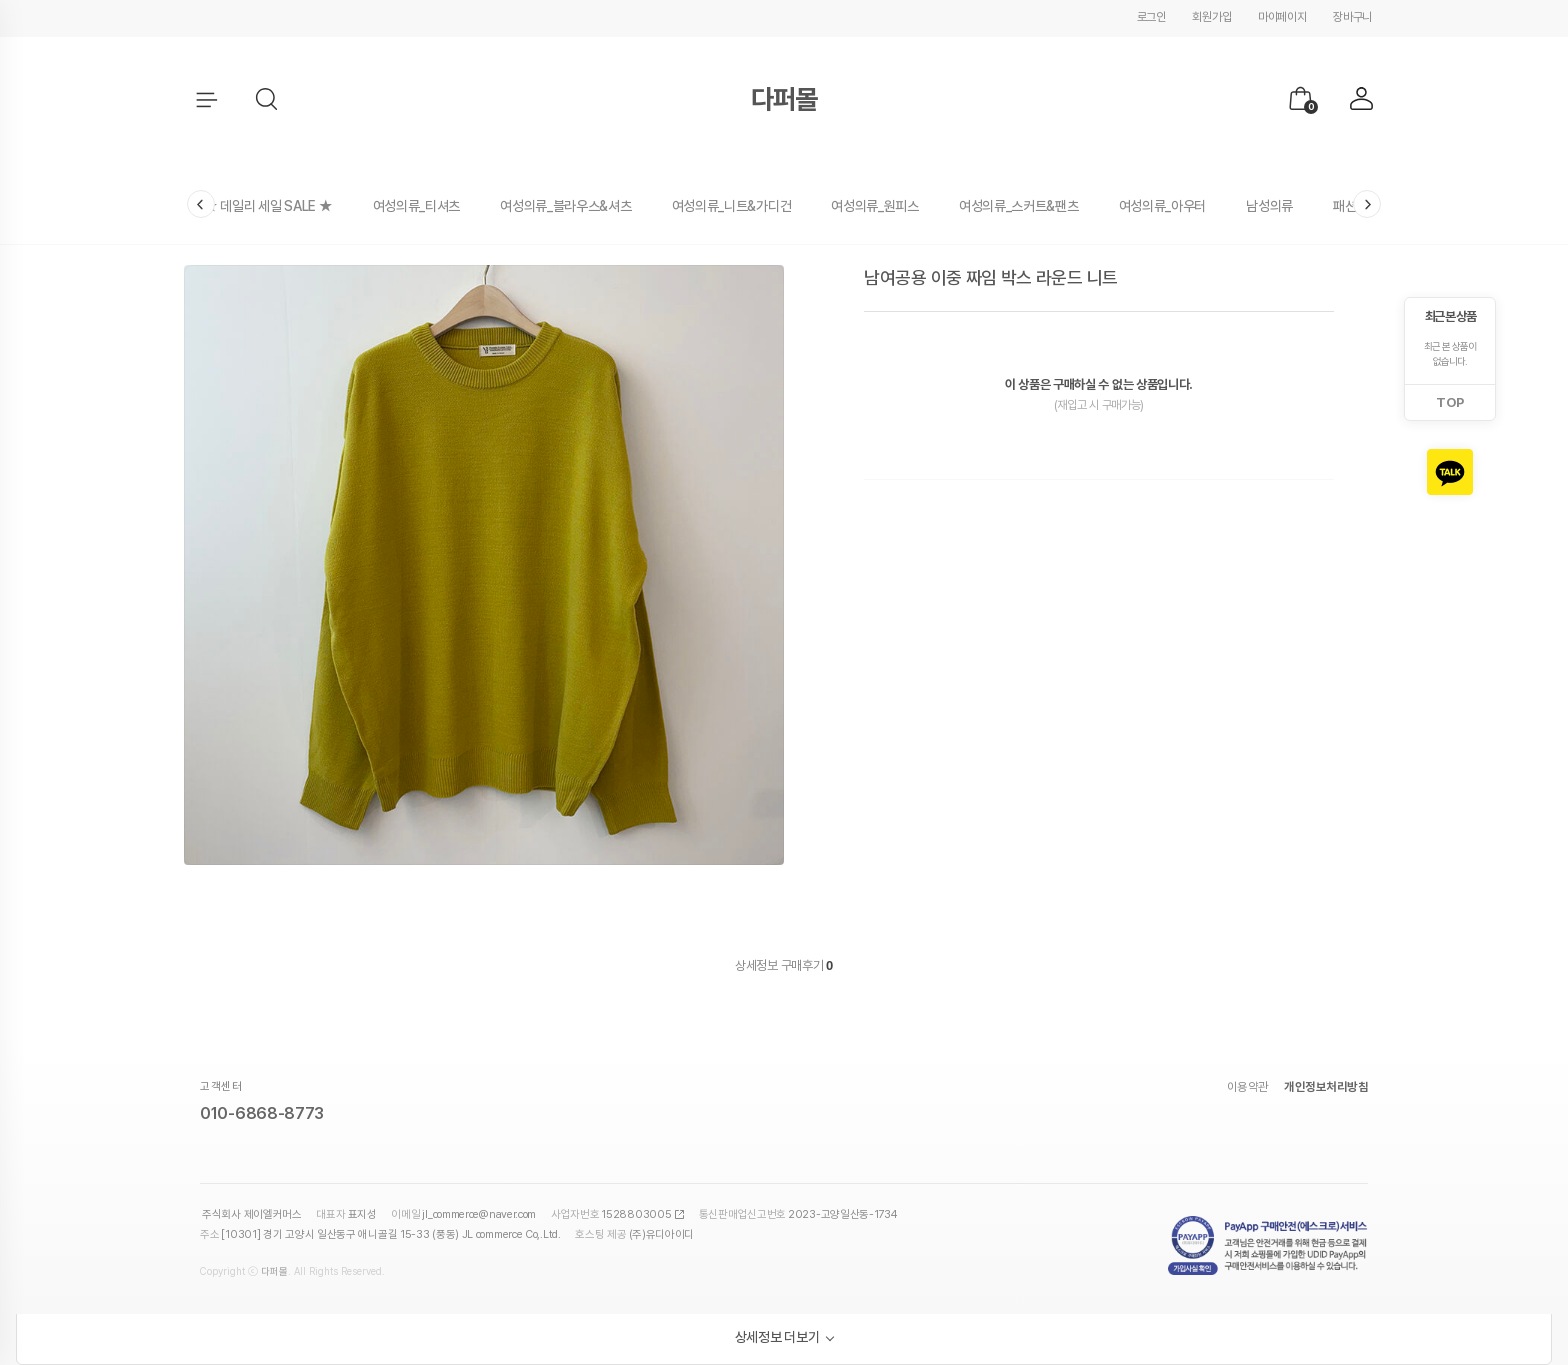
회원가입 (1211, 17)
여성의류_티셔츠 (417, 206)
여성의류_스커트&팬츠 (1019, 206)
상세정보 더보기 (777, 1337)
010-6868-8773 (262, 1113)
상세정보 (756, 965)
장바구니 (1352, 17)
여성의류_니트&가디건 (732, 206)
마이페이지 (1282, 17)
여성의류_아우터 (1163, 206)
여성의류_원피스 (875, 206)
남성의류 (1269, 206)
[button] (268, 100)
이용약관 (1248, 1087)
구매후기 (807, 965)
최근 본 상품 (1450, 316)
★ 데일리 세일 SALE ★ (268, 206)
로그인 (1151, 17)
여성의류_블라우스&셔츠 (565, 206)
